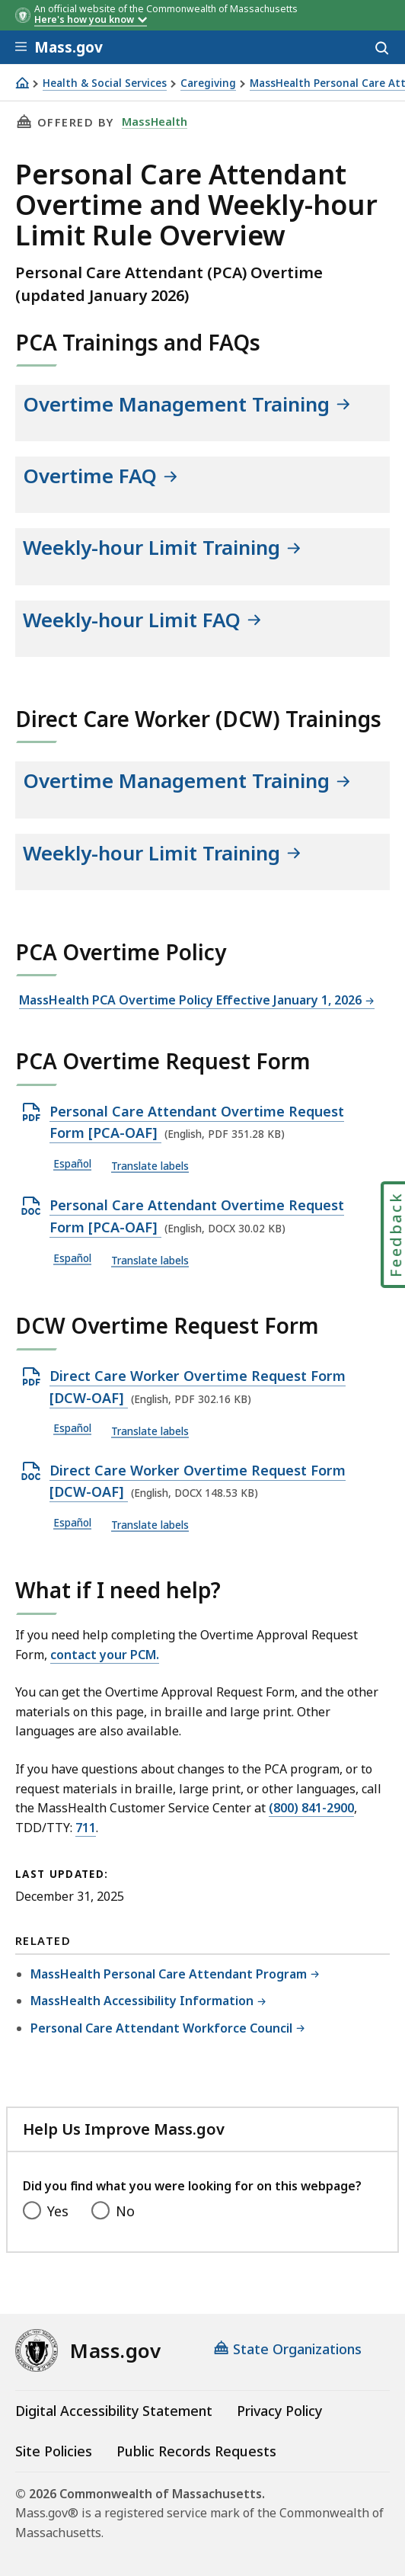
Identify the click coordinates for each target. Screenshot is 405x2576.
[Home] (22, 82)
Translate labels (150, 1166)
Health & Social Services (105, 83)
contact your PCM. (104, 1654)
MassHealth (154, 121)
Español (72, 1164)
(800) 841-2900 (311, 1807)
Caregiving (208, 83)
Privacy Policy (279, 2410)
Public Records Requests (196, 2451)
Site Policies (53, 2451)
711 (85, 1827)
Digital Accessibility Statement (113, 2410)
